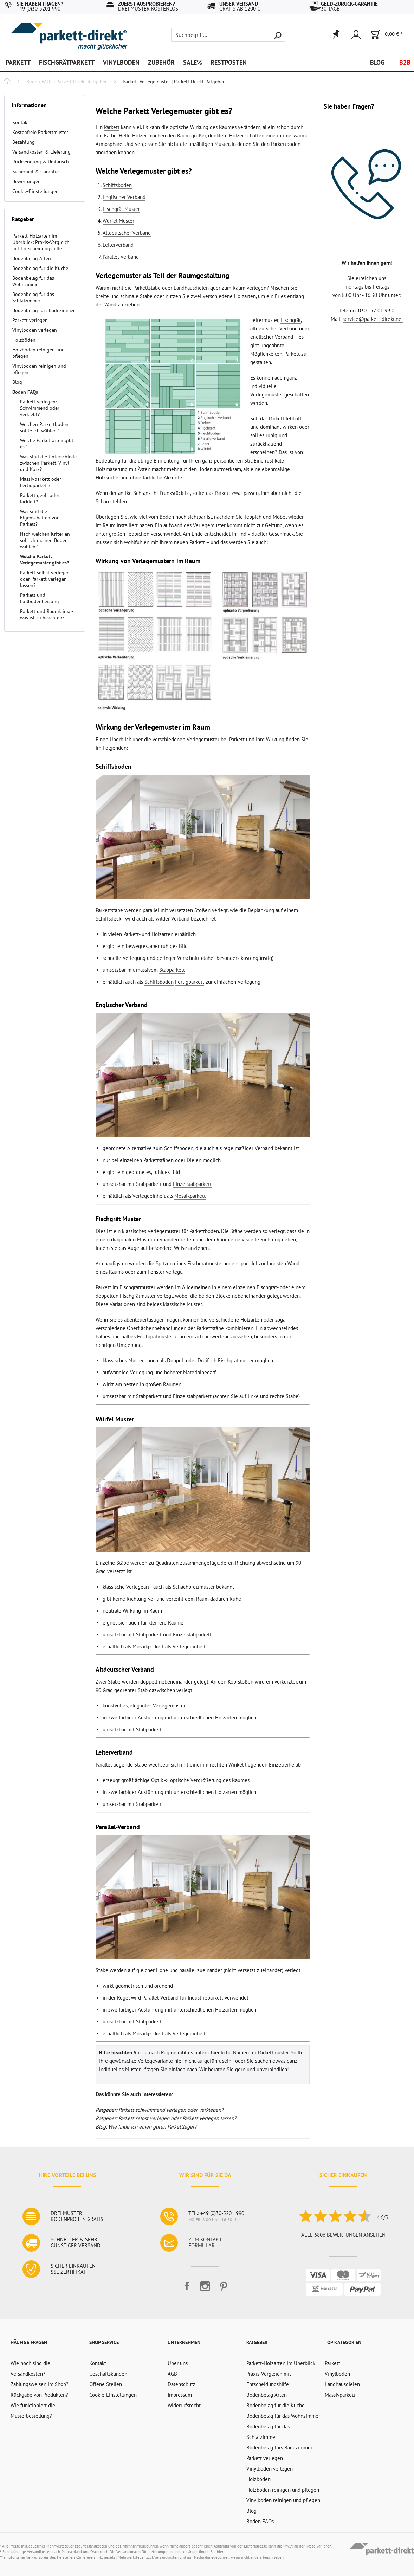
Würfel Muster (118, 221)
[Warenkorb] (386, 35)
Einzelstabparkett (192, 1184)
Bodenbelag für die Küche (40, 268)
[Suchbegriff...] (228, 35)
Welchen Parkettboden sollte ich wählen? (44, 427)
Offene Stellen (105, 2384)
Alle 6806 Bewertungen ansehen (343, 2235)
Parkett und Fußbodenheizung (39, 598)
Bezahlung (23, 142)
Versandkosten (95, 2546)
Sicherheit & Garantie (35, 171)
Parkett (111, 127)
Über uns (178, 2363)
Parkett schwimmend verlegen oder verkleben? (171, 2109)
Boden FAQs (25, 392)
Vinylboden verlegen (34, 330)
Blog (17, 382)
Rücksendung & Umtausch (40, 162)
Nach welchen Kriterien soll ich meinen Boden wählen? (45, 540)
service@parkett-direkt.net (373, 319)
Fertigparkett (189, 982)
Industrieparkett (205, 1997)
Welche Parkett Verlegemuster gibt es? (44, 559)
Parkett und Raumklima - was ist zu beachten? (46, 614)
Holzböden (23, 340)
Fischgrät (290, 320)
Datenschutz (181, 2384)
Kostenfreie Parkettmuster (40, 132)
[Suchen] (277, 35)
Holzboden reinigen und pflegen (38, 353)
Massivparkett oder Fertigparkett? (40, 482)
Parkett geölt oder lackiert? (39, 498)
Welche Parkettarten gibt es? (46, 443)
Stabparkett (172, 970)
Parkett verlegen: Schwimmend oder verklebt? (39, 408)
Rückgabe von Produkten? (39, 2394)
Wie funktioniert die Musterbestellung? (33, 2410)
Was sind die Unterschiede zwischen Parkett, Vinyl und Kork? (48, 462)
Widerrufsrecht (184, 2405)
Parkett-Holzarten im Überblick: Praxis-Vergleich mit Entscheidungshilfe (41, 242)
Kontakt (20, 122)
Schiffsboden (117, 185)
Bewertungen (26, 181)
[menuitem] (228, 35)
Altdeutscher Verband (127, 233)
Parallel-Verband (121, 256)
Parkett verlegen (30, 320)
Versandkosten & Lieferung (41, 152)
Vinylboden (337, 2373)
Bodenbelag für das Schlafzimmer (33, 297)
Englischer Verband (124, 197)
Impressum (180, 2394)
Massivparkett (340, 2394)
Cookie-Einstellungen (35, 191)
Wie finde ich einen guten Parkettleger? (152, 2126)
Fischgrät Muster (121, 209)
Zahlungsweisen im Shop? (40, 2384)
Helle (125, 135)
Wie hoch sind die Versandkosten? (30, 2368)
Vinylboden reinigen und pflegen (39, 369)
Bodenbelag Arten (31, 258)
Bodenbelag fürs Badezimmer (43, 310)
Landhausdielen (191, 287)
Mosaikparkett (190, 1196)
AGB (172, 2373)
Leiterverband (118, 244)
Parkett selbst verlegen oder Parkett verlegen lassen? (45, 578)
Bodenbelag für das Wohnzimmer (33, 281)
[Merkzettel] (336, 35)
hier (220, 2551)
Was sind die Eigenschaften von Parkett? (40, 517)
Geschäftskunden (108, 2373)
